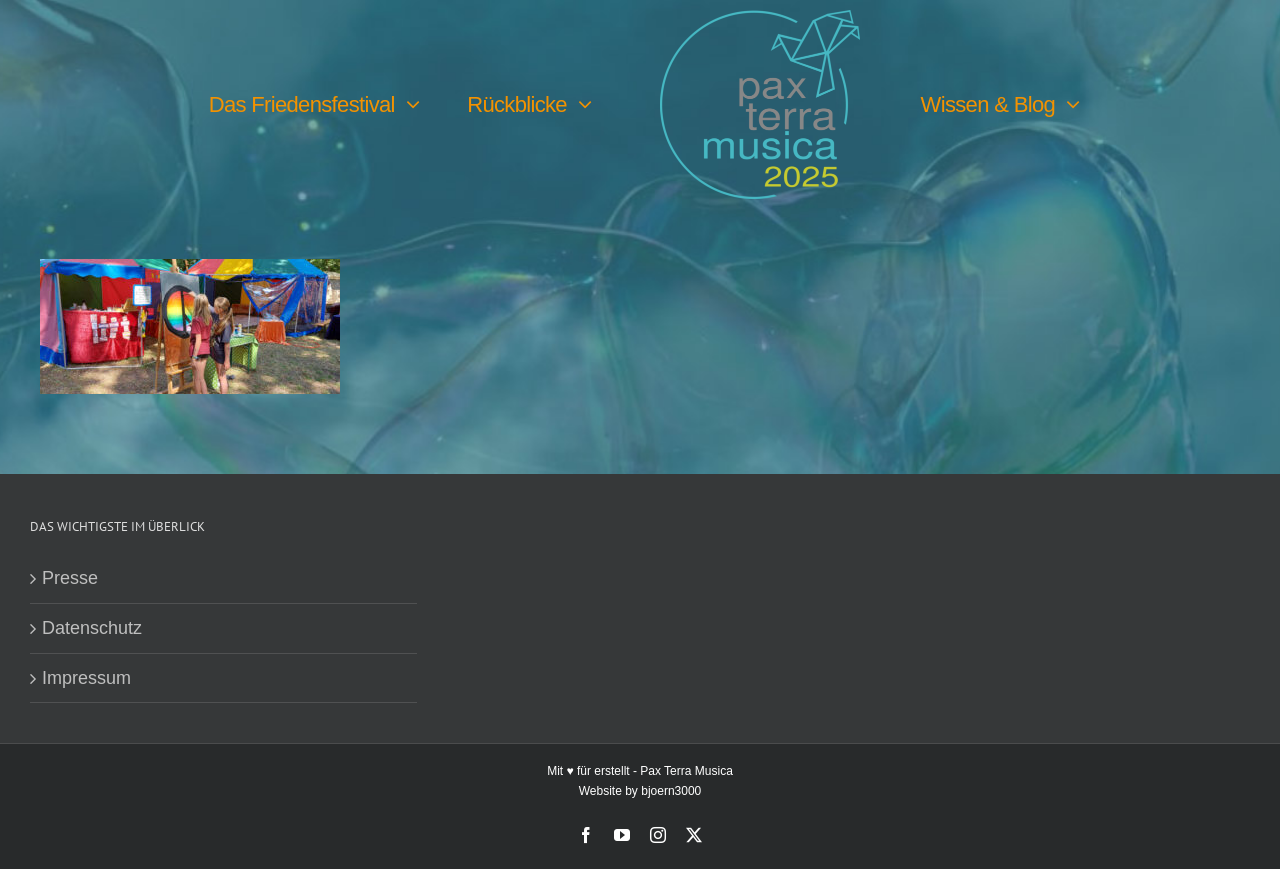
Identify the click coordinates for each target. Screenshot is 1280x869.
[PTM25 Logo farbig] (760, 19)
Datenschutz (92, 628)
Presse (70, 578)
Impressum (86, 678)
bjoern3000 (671, 791)
